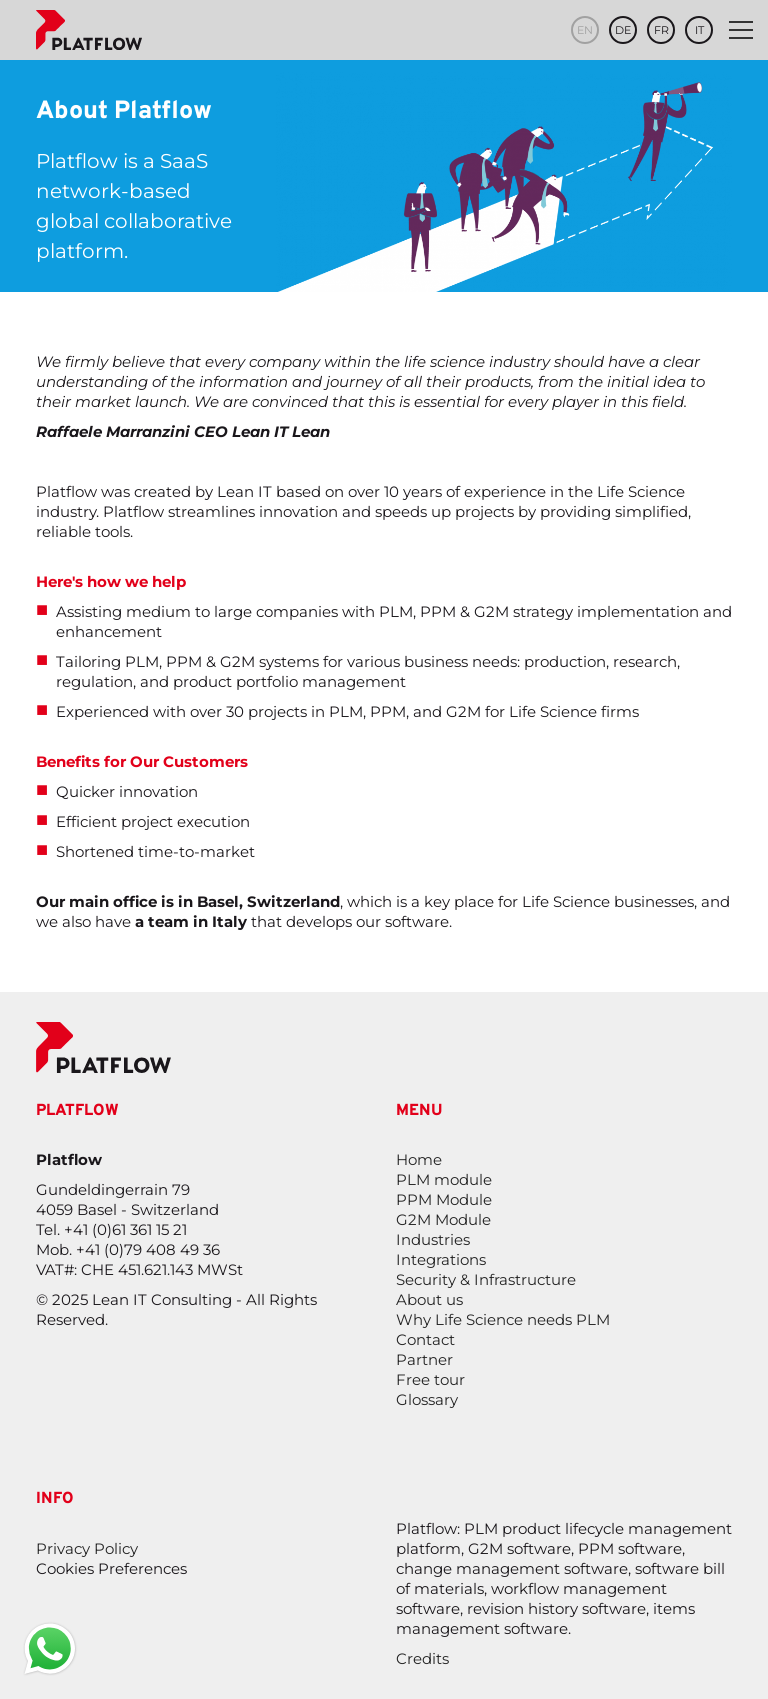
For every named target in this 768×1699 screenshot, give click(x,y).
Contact (425, 1339)
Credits (422, 1658)
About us (429, 1299)
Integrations (441, 1259)
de (623, 30)
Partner (424, 1359)
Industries (433, 1239)
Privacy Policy (87, 1548)
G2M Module (443, 1219)
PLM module (444, 1179)
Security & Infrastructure (486, 1279)
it (699, 30)
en (585, 30)
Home (419, 1159)
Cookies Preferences (111, 1568)
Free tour (430, 1379)
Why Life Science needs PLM (503, 1319)
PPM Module (444, 1199)
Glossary (427, 1399)
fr (661, 30)
